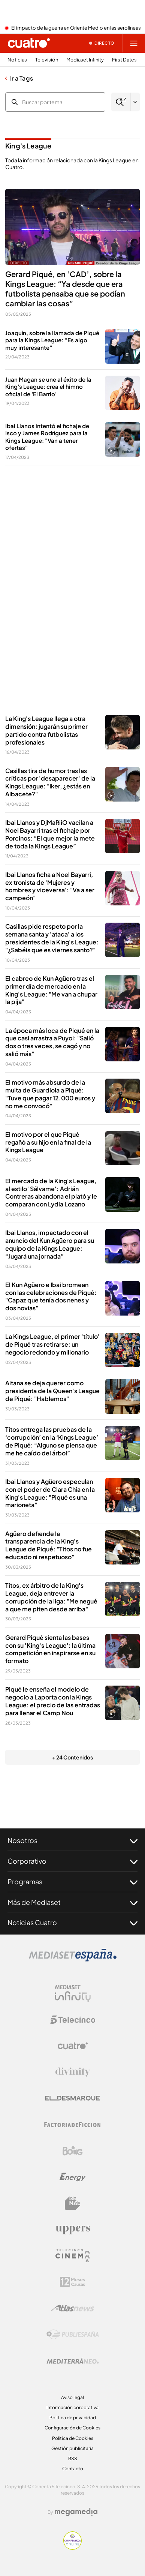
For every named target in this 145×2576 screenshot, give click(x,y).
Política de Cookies (72, 2438)
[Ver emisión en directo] (102, 43)
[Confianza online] (72, 2547)
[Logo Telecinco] (72, 2019)
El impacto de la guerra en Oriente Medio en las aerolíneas (76, 28)
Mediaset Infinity (85, 59)
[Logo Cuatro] (73, 2046)
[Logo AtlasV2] (72, 2308)
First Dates (124, 59)
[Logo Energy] (73, 2177)
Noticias (17, 59)
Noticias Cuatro (72, 1922)
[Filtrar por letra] (135, 102)
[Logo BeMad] (73, 2203)
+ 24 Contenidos (72, 1757)
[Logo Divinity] (72, 2072)
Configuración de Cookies (72, 2428)
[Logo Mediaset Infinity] (73, 1993)
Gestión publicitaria (72, 2448)
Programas (72, 1881)
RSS (72, 2458)
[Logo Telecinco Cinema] (72, 2256)
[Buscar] (121, 102)
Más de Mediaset (72, 1902)
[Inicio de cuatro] (28, 43)
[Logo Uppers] (73, 2229)
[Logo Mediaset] (73, 1959)
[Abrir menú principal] (134, 43)
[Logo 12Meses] (72, 2282)
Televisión (46, 59)
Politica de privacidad (72, 2417)
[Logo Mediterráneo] (72, 2361)
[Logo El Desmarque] (72, 2098)
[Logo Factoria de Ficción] (72, 2124)
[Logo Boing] (73, 2150)
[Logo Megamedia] (76, 2512)
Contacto (72, 2468)
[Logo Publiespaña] (72, 2334)
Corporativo (72, 1861)
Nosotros (72, 1840)
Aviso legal (72, 2397)
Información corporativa (72, 2407)
